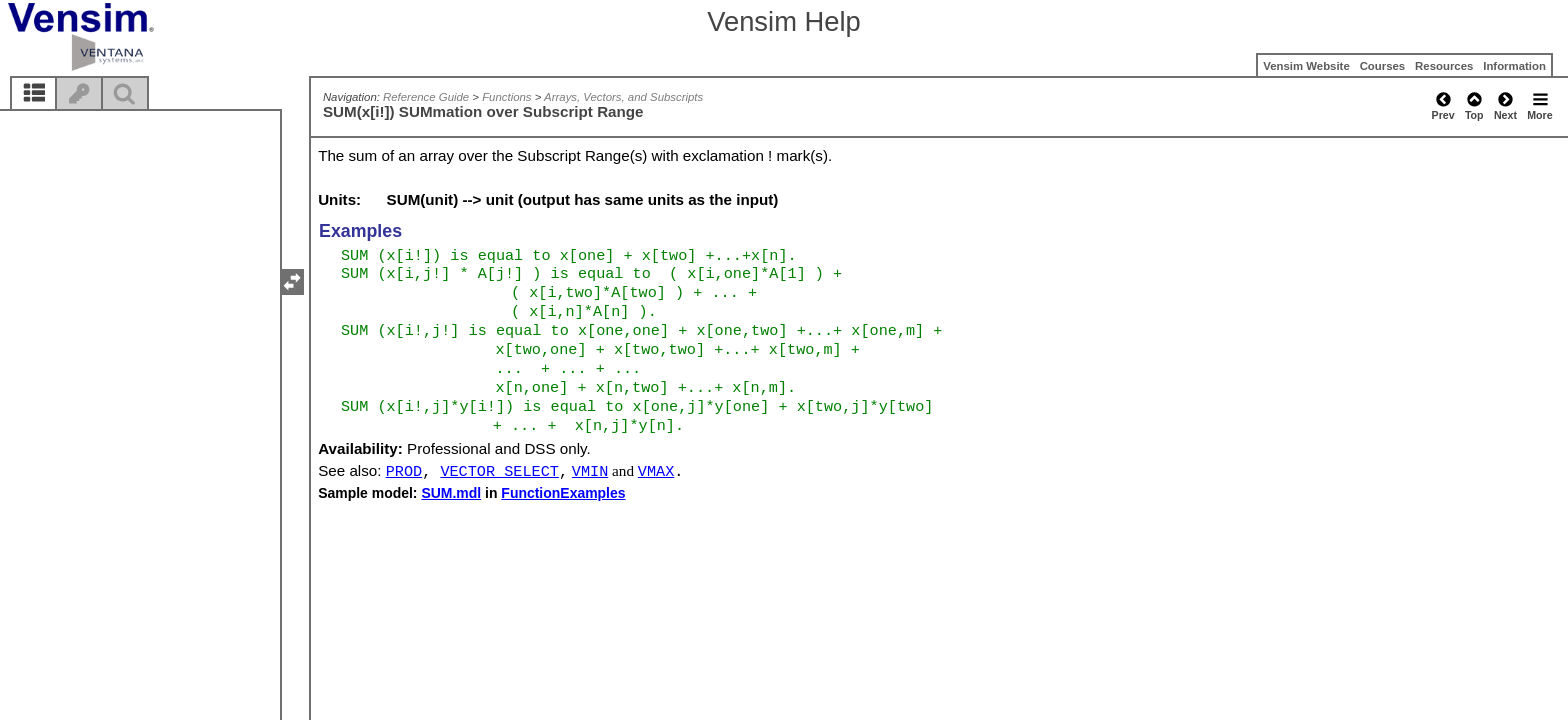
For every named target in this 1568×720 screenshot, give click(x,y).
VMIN (590, 472)
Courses (1383, 66)
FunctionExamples (563, 493)
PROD (404, 472)
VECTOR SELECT (499, 472)
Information (1514, 66)
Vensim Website (1306, 66)
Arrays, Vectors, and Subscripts (623, 97)
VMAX (656, 472)
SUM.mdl (451, 493)
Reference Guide (426, 97)
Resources (1444, 66)
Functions (506, 97)
